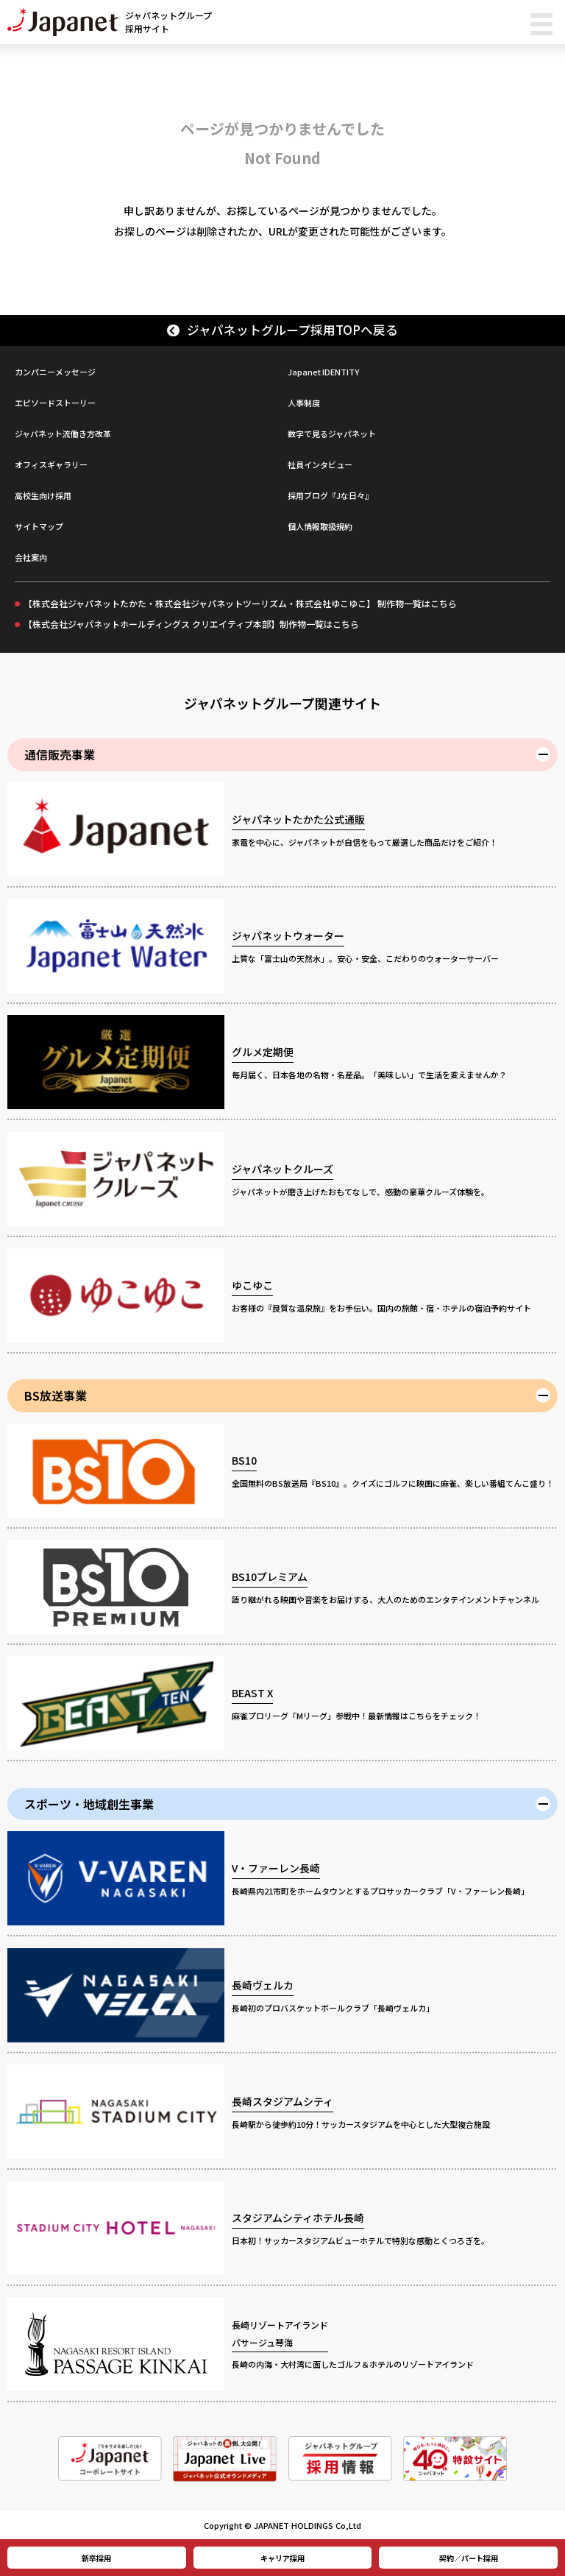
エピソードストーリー (55, 402)
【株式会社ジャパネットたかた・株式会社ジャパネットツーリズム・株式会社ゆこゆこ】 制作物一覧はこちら (240, 603)
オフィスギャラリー (51, 464)
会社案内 (31, 557)
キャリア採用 (282, 2557)
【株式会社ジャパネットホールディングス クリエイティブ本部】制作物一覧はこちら (191, 624)
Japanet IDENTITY (323, 372)
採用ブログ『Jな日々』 (330, 495)
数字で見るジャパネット (332, 433)
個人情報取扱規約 (320, 526)
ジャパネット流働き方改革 (63, 433)
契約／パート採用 (468, 2557)
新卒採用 (96, 2557)
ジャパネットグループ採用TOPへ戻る (283, 330)
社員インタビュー (320, 464)
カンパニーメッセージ (55, 372)
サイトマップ (39, 526)
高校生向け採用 (43, 495)
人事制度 (304, 402)
